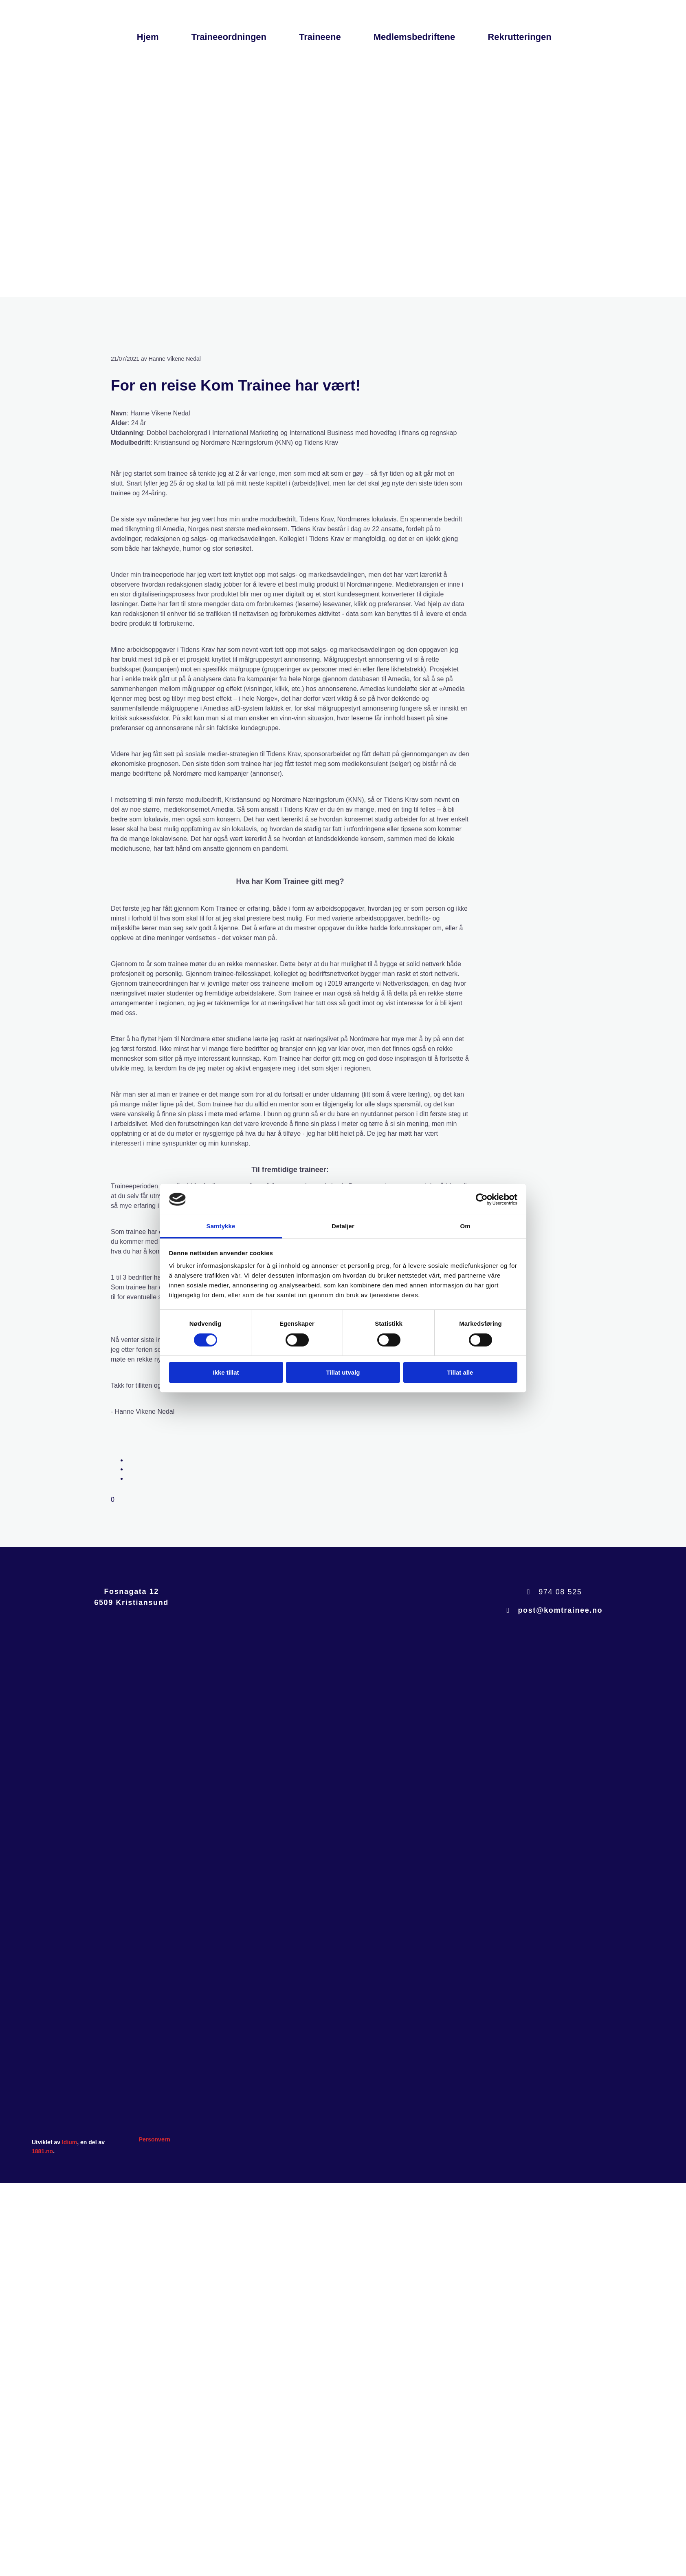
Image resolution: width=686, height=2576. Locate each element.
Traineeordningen (228, 37)
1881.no (42, 2151)
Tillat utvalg (343, 1372)
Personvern (154, 2139)
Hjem (148, 37)
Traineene (320, 37)
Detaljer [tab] (343, 1226)
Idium (69, 2142)
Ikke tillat (226, 1372)
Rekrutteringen (519, 37)
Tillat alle (460, 1372)
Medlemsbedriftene (414, 37)
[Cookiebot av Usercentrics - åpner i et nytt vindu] (481, 1199)
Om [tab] (465, 1226)
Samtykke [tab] (221, 1226)
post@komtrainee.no (560, 1610)
